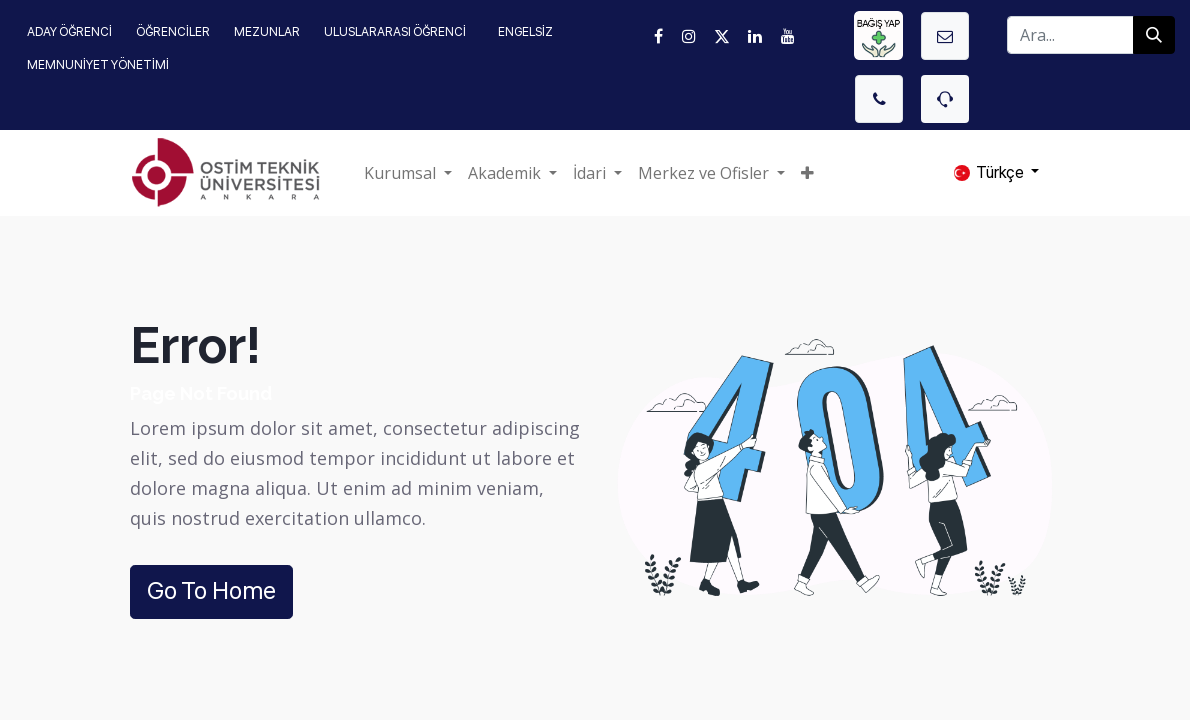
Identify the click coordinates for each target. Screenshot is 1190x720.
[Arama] (1154, 35)
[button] (807, 173)
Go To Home (211, 591)
